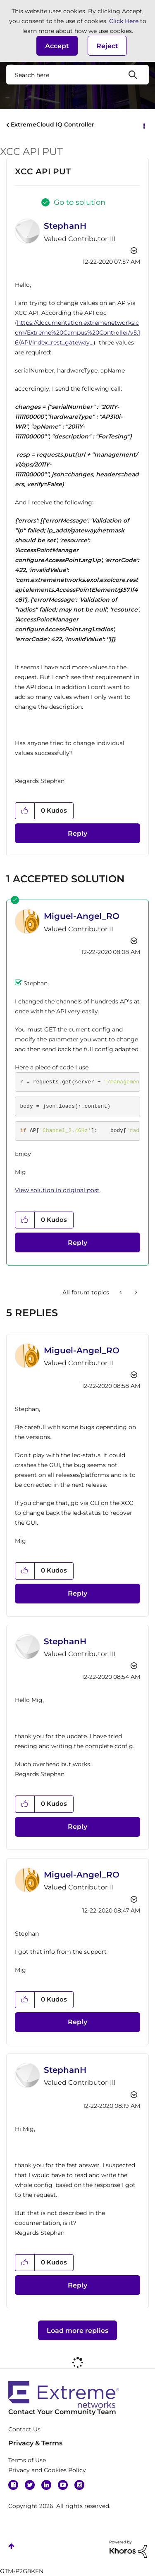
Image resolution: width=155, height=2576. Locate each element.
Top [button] (11, 2546)
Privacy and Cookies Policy (47, 2470)
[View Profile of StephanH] (65, 226)
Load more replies (77, 2331)
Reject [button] (107, 46)
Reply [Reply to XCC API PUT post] (77, 833)
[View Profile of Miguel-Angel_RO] (81, 916)
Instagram (79, 2485)
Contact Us (24, 2429)
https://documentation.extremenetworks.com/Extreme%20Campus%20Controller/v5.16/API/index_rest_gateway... (77, 332)
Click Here (123, 21)
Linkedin (46, 2485)
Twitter (30, 2485)
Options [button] (143, 125)
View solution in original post (57, 1190)
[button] (57, 46)
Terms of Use (27, 2460)
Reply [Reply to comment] (77, 1243)
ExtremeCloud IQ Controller (52, 124)
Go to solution (79, 202)
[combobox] (77, 74)
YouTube (63, 2485)
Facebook (13, 2485)
